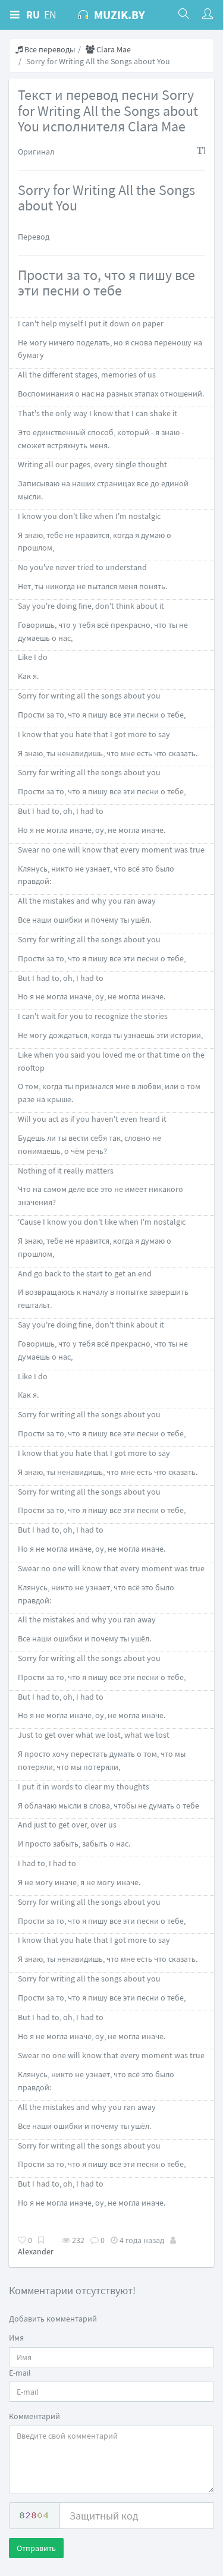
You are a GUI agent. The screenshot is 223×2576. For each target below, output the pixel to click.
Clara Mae (108, 49)
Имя (16, 2337)
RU (33, 14)
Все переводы (45, 49)
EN (50, 14)
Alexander (36, 2251)
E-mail (20, 2372)
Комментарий (34, 2416)
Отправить (36, 2548)
